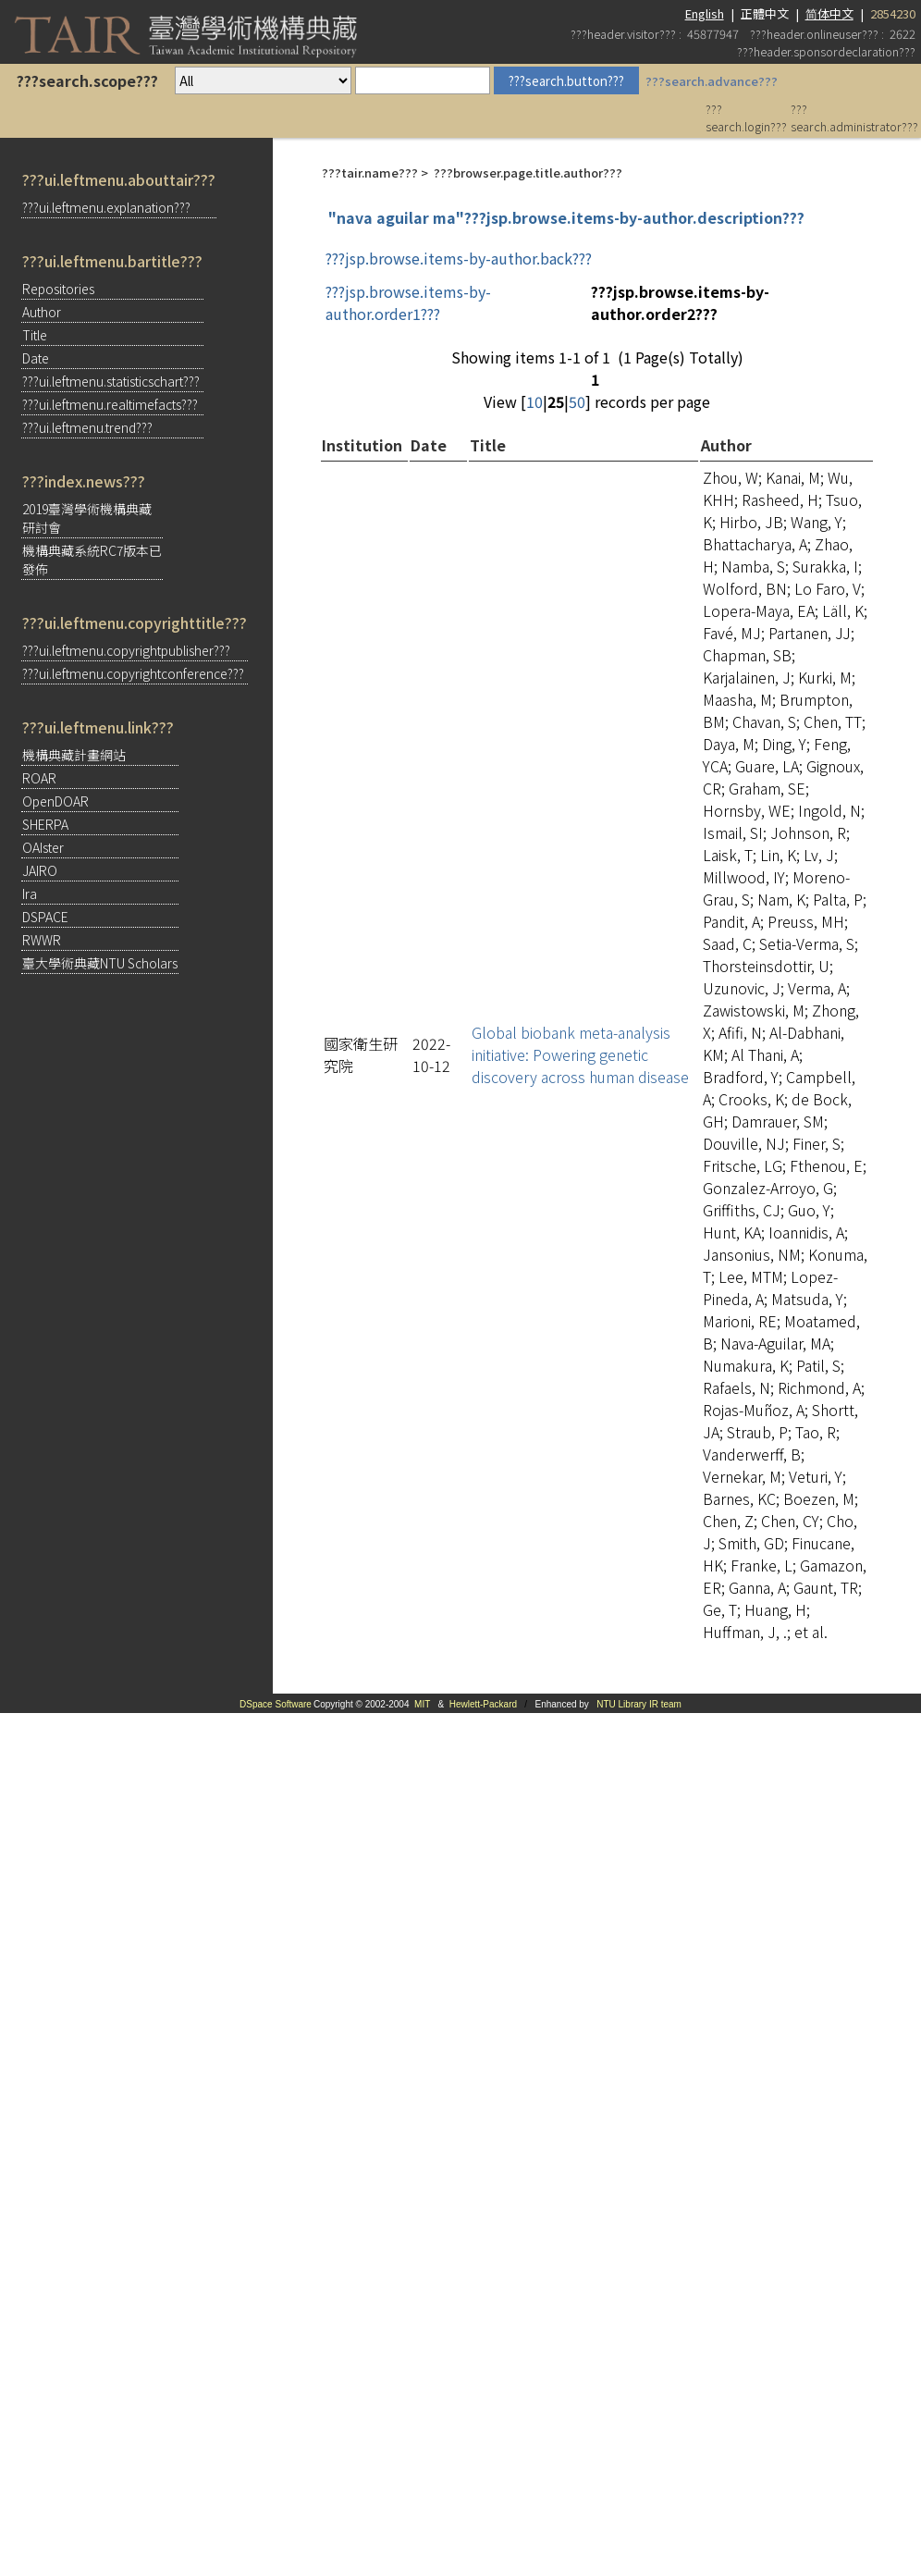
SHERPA (45, 824)
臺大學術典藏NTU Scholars (100, 963)
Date (35, 358)
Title (34, 335)
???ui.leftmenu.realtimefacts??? (110, 404)
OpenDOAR (55, 801)
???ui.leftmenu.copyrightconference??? (133, 673)
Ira (29, 893)
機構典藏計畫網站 (74, 755)
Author (41, 311)
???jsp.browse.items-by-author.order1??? (408, 302)
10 (534, 401)
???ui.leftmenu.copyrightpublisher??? (126, 650)
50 (577, 401)
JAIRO (39, 870)
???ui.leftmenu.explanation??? (106, 207)
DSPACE (45, 916)
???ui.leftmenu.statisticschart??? (111, 381)
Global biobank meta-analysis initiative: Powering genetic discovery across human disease (580, 1054)
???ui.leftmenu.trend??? (87, 427)
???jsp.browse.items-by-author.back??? (458, 258)
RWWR (41, 940)
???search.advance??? (711, 81)
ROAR (39, 778)
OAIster (43, 847)
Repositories (58, 288)
